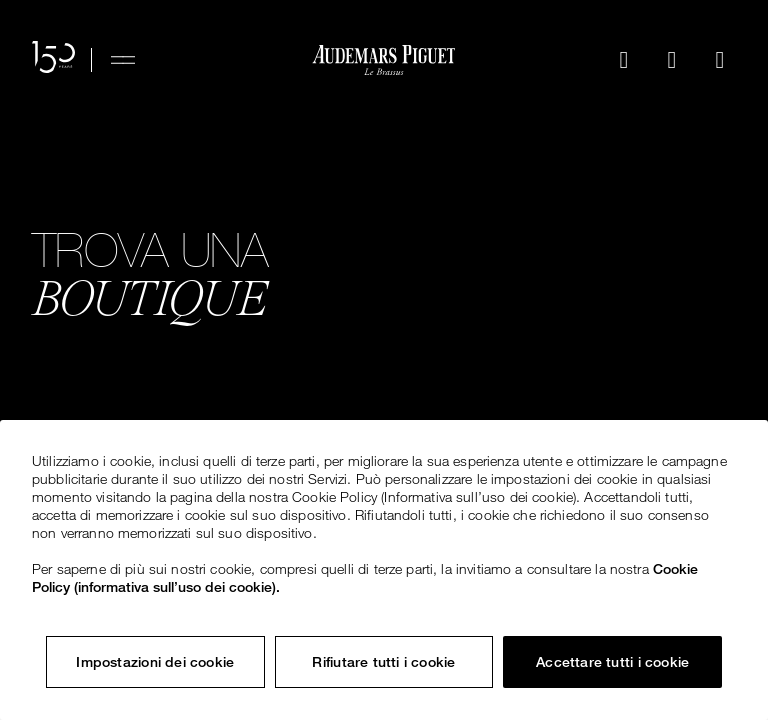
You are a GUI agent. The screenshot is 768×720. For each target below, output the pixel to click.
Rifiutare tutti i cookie (383, 662)
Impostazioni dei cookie (155, 662)
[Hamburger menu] (123, 60)
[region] (384, 570)
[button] (623, 60)
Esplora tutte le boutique (192, 395)
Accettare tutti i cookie (612, 662)
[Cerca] (623, 60)
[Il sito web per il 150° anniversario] (53, 60)
